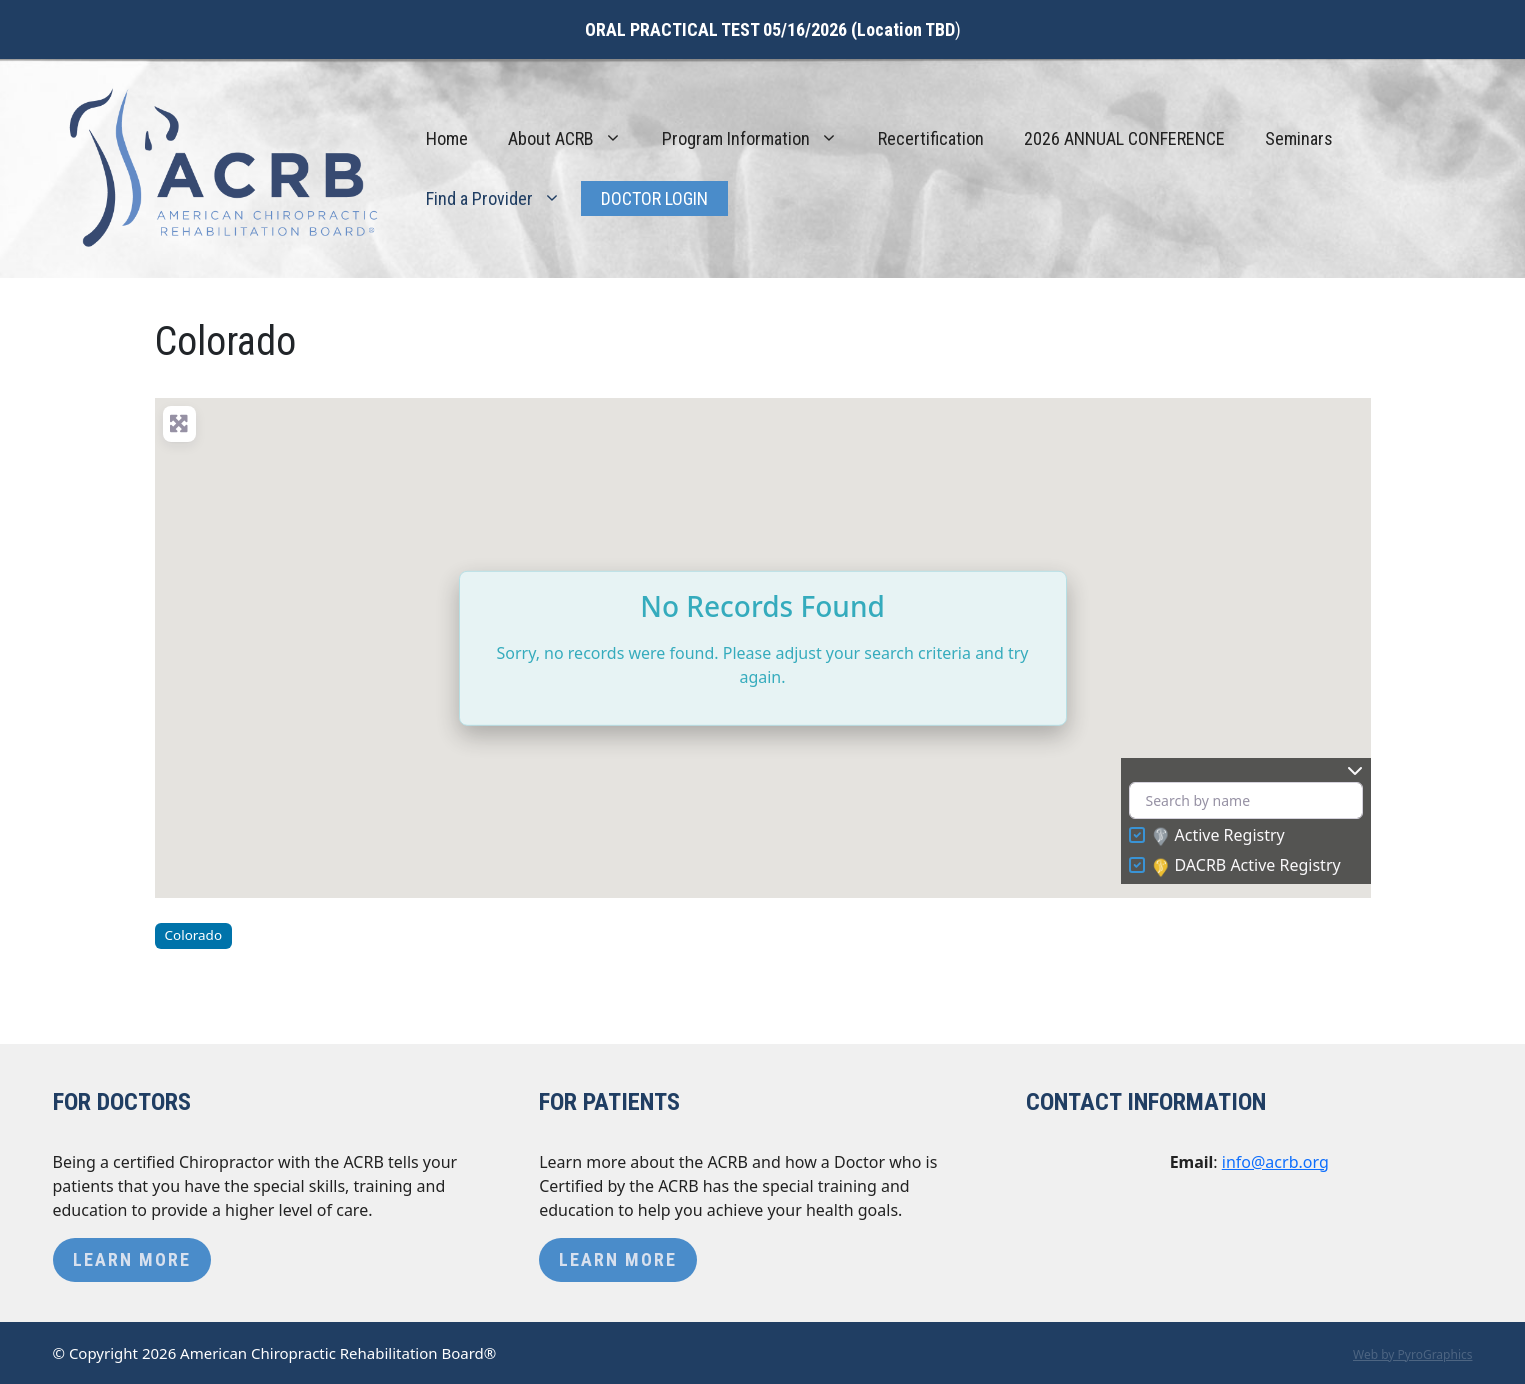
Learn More (132, 1259)
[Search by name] (1246, 800)
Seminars (1299, 138)
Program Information (760, 139)
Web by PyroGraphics (1413, 1354)
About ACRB (575, 139)
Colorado (193, 935)
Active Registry (1219, 836)
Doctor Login (654, 198)
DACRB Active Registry (1247, 866)
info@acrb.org (1275, 1162)
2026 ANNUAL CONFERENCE (1124, 138)
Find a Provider (503, 199)
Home (447, 138)
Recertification (931, 138)
